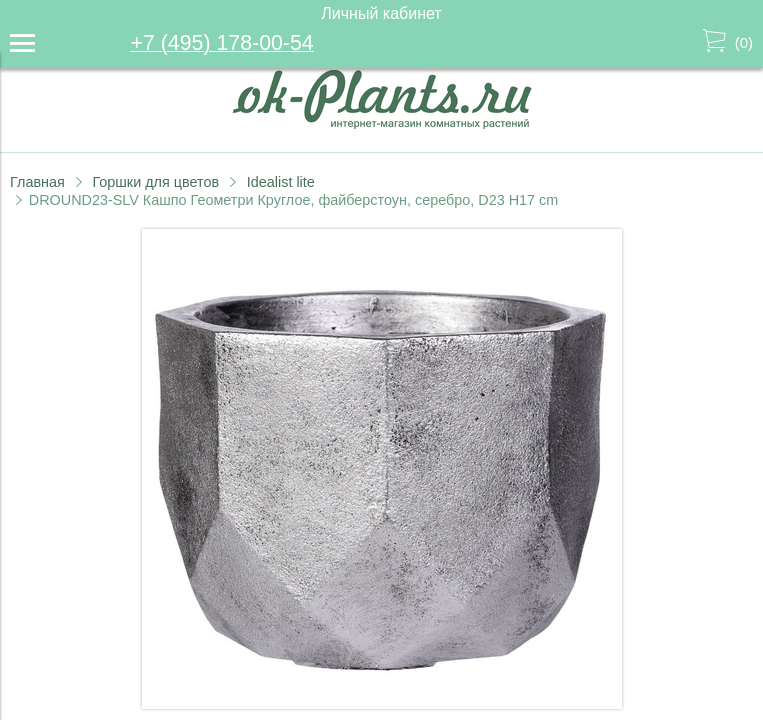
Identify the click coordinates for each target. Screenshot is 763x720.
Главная (37, 182)
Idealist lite (281, 182)
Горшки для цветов (155, 182)
